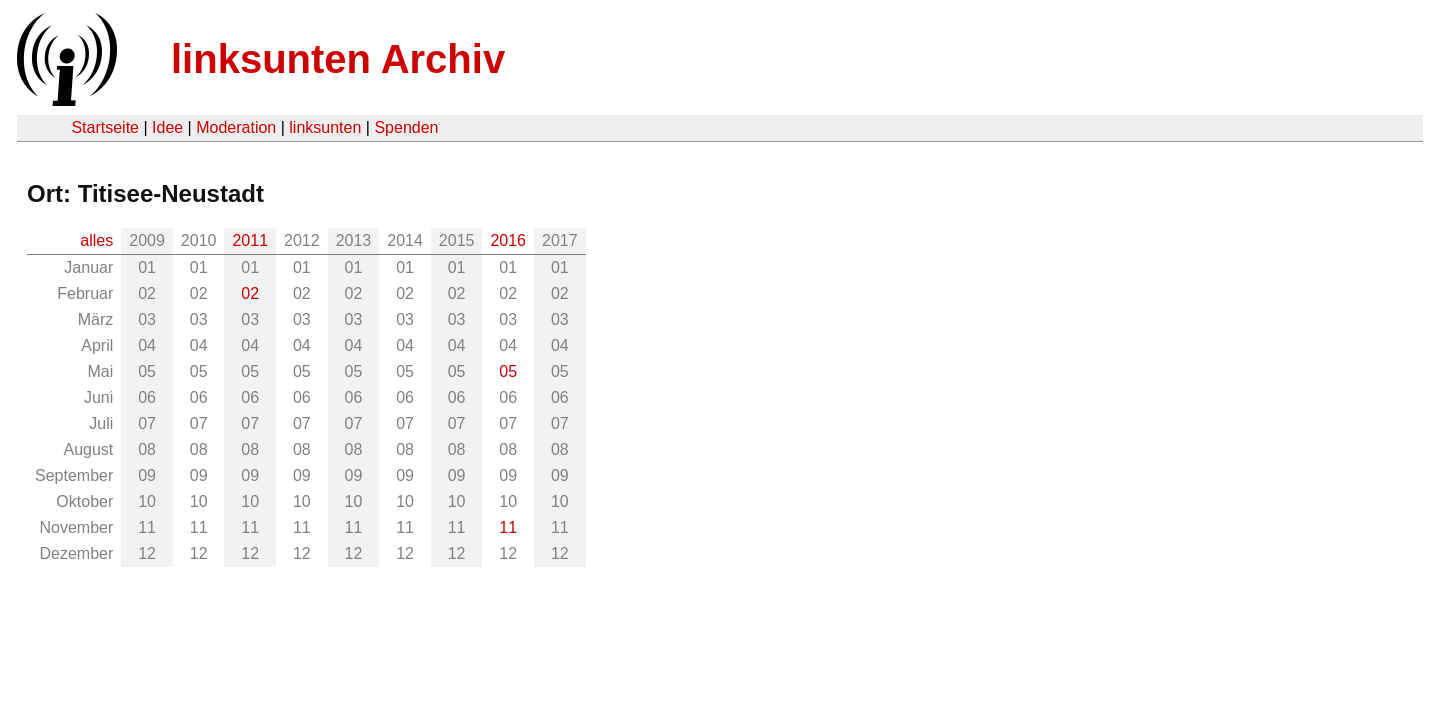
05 (508, 371)
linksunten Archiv (338, 59)
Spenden (406, 127)
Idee (167, 127)
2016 (508, 240)
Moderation (236, 127)
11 (508, 527)
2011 (250, 240)
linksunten (325, 127)
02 (250, 293)
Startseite (105, 127)
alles (96, 240)
